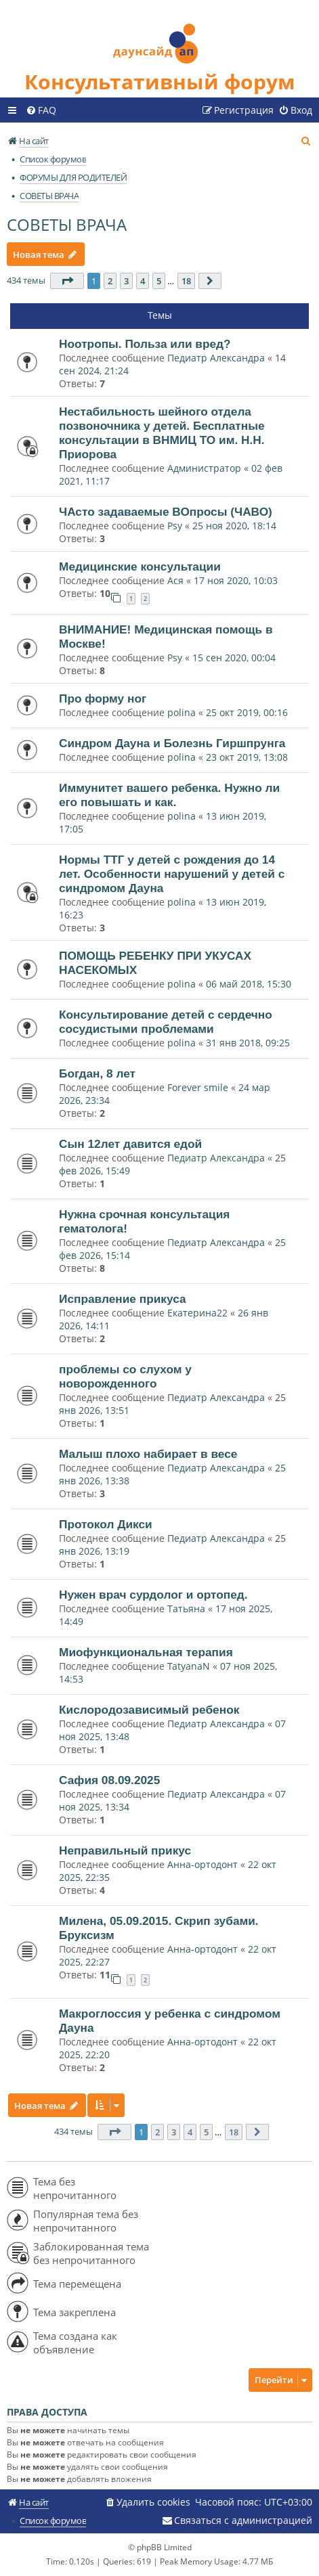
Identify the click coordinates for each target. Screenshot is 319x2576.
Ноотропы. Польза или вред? (145, 344)
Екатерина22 (197, 1312)
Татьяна (186, 1608)
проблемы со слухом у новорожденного (125, 1376)
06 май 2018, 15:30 (248, 983)
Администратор (204, 468)
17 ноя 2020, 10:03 (236, 580)
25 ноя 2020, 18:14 (234, 525)
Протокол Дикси (105, 1524)
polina (181, 712)
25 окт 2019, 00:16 (247, 712)
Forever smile (197, 1087)
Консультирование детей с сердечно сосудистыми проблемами (165, 1022)
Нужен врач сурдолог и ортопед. (153, 1594)
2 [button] (110, 281)
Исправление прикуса (122, 1299)
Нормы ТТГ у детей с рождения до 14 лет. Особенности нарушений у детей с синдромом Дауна (171, 874)
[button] (67, 281)
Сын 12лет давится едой (130, 1144)
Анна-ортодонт (202, 1864)
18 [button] (186, 281)
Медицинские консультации (140, 566)
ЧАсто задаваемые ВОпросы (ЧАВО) (165, 511)
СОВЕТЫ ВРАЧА (67, 224)
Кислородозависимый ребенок (149, 1709)
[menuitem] (41, 110)
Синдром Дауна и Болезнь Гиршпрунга (172, 743)
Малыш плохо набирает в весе (148, 1454)
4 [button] (142, 281)
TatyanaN (188, 1666)
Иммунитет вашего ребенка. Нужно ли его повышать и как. (169, 795)
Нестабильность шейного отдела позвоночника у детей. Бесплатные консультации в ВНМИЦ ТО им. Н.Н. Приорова (162, 433)
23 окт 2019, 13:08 (247, 757)
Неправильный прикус (125, 1850)
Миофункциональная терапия (146, 1652)
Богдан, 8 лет (97, 1073)
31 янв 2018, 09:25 (248, 1042)
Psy (176, 525)
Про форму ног (102, 698)
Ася (175, 580)
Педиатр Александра (217, 357)
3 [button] (126, 281)
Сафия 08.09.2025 (109, 1780)
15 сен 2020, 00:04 (234, 657)
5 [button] (158, 281)
